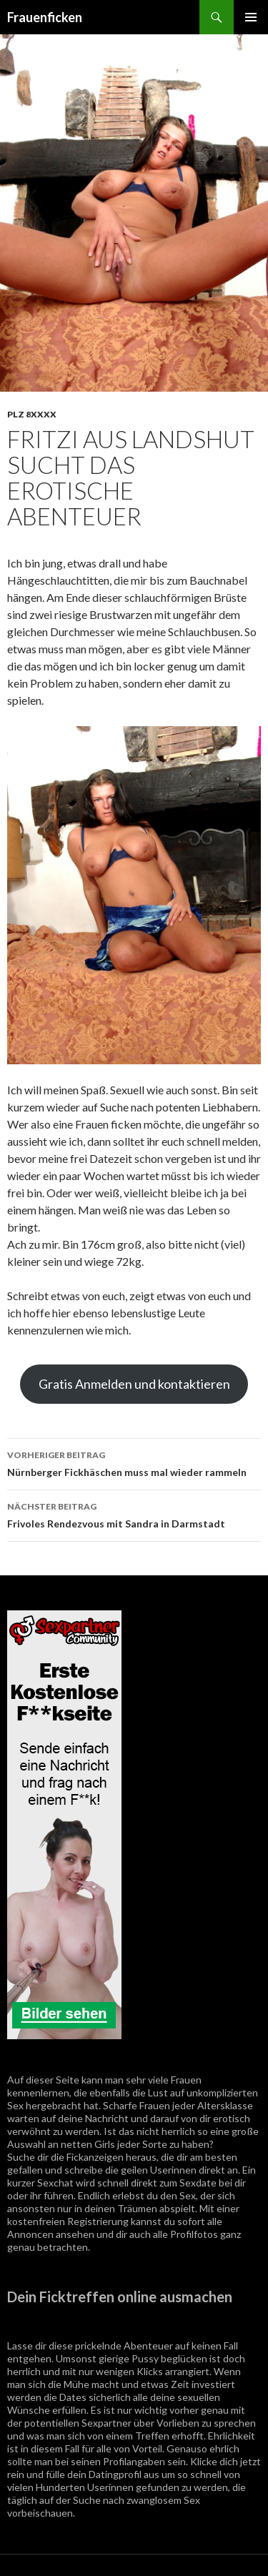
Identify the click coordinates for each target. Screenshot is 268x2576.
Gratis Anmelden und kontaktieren (134, 1384)
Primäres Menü (251, 17)
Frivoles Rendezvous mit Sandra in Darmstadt (134, 1514)
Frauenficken (44, 17)
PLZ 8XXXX (31, 414)
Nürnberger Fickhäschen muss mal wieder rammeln (134, 1462)
